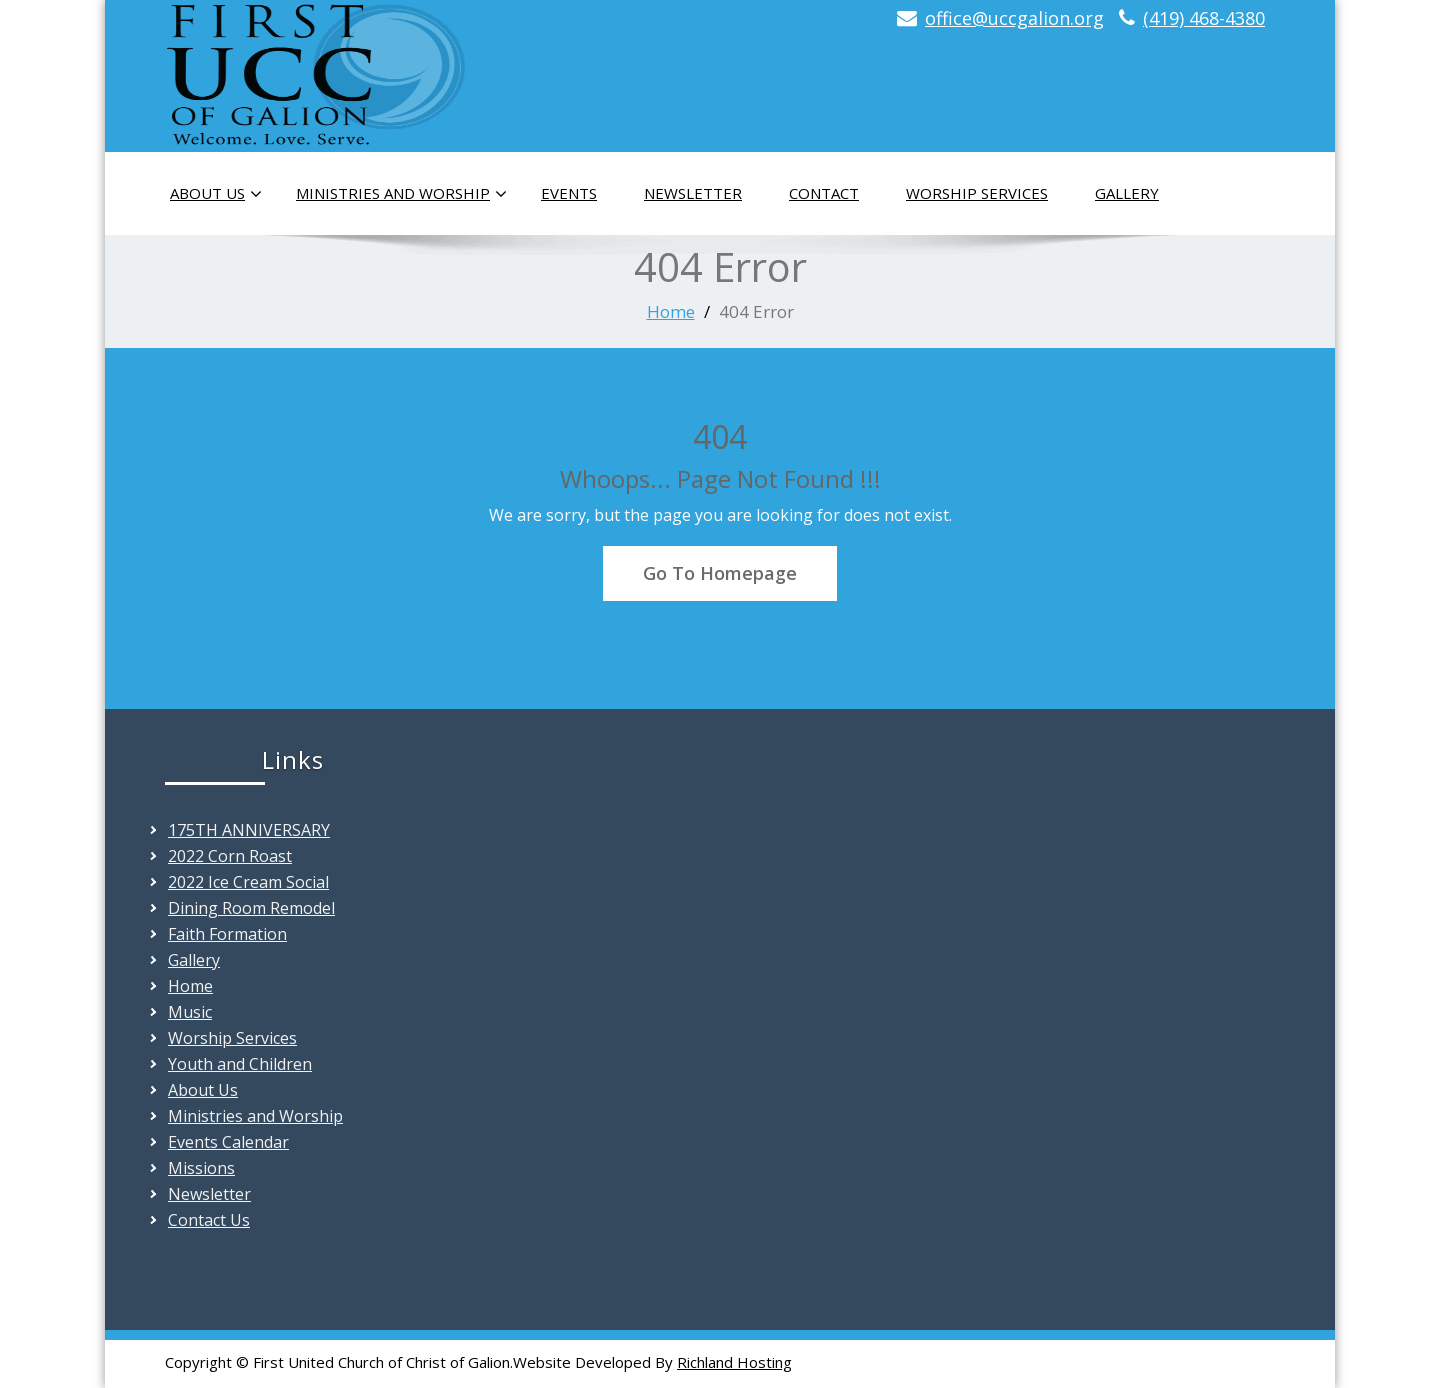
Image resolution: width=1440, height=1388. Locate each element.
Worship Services (977, 193)
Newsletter (693, 193)
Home (671, 311)
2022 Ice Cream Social (248, 882)
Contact (824, 193)
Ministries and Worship (401, 194)
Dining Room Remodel (251, 908)
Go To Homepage (720, 573)
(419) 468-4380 (1204, 18)
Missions (201, 1168)
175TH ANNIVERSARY (249, 830)
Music (190, 1012)
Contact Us (209, 1220)
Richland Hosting (734, 1362)
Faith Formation (227, 934)
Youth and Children (240, 1064)
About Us (216, 194)
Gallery (1127, 193)
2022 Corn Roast (230, 856)
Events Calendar (228, 1142)
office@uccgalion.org (1014, 18)
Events (569, 193)
